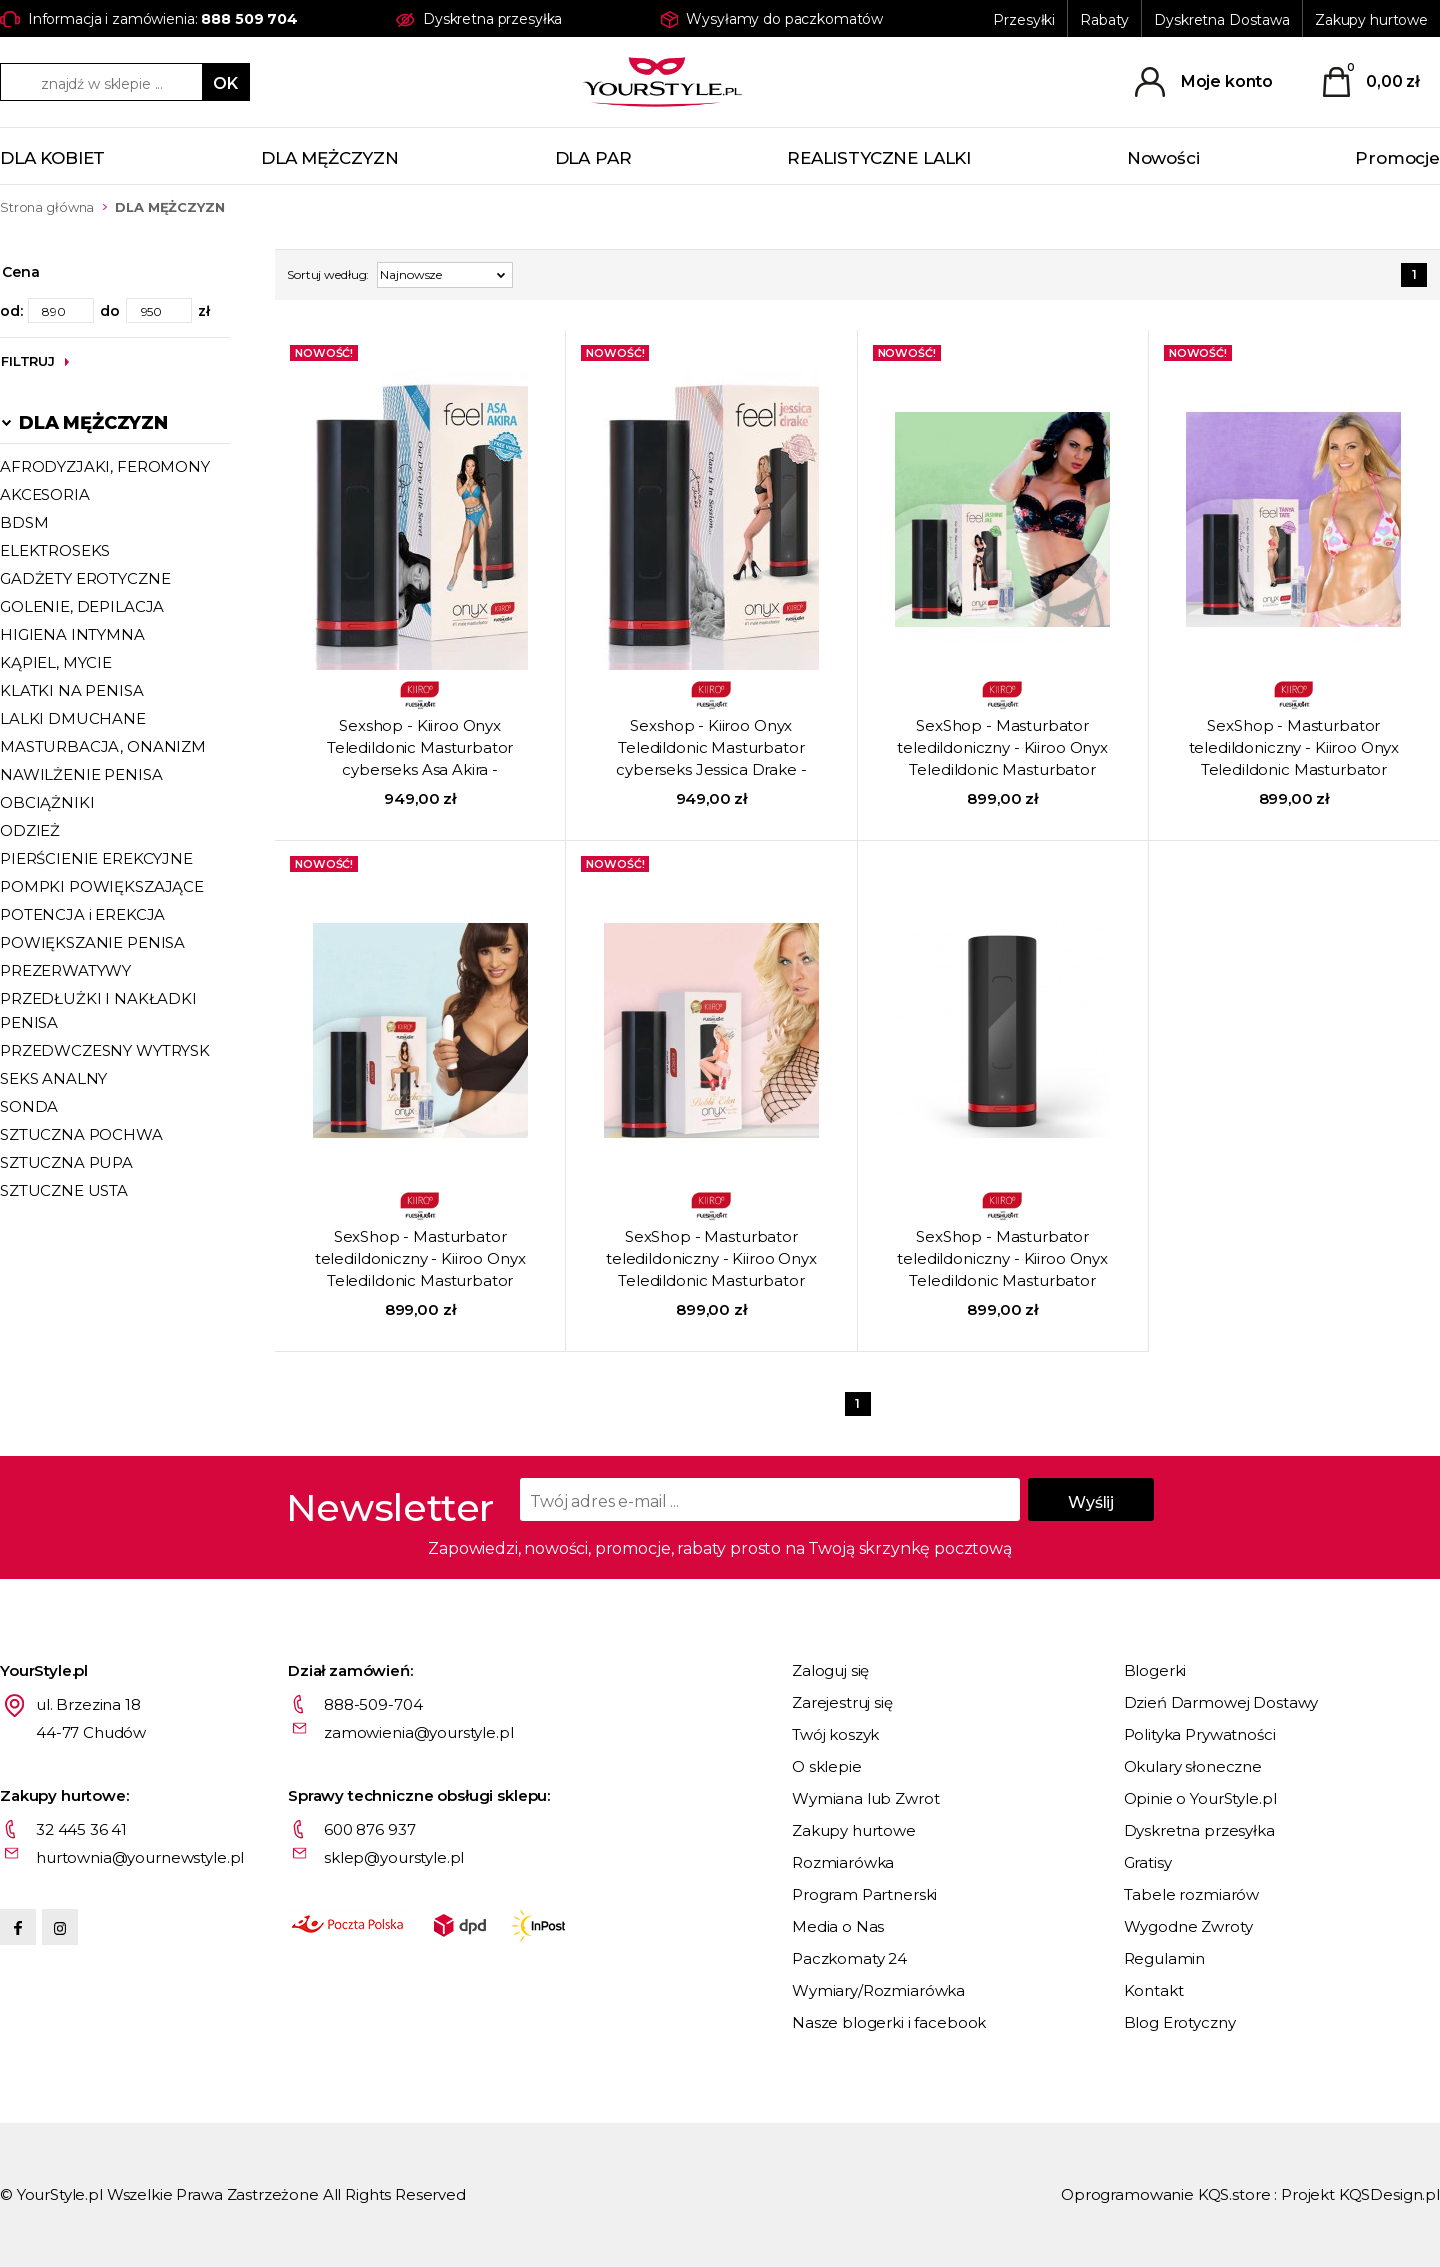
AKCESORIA (45, 494)
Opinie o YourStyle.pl (1200, 1798)
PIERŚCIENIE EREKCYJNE (96, 858)
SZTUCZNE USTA (64, 1190)
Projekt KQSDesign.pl (1360, 2194)
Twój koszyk (835, 1734)
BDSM (24, 522)
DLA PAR (593, 158)
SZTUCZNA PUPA (66, 1162)
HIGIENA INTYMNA (72, 634)
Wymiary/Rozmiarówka (878, 1990)
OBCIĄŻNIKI (47, 802)
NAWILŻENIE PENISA (81, 774)
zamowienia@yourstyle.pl (419, 1732)
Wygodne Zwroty (1188, 1926)
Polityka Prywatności (1200, 1734)
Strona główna (47, 207)
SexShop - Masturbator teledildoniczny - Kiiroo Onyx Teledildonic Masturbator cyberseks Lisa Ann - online (420, 1260)
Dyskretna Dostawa (1222, 20)
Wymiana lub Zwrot (865, 1798)
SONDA (29, 1106)
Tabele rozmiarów (1192, 1894)
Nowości (1163, 158)
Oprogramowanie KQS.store (1165, 2194)
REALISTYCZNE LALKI (879, 158)
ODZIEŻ (30, 830)
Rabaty (1104, 20)
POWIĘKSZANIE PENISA (92, 942)
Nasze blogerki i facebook (889, 2022)
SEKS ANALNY (53, 1078)
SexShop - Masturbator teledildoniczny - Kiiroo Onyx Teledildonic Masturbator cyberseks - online (1002, 1260)
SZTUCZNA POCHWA (81, 1134)
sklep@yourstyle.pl (394, 1857)
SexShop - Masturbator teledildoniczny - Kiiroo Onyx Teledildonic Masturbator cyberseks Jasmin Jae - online (1003, 749)
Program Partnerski (864, 1894)
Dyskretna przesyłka (1199, 1830)
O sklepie (827, 1766)
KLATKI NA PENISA (72, 690)
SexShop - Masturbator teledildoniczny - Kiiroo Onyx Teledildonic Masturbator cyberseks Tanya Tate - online (1294, 749)
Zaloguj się (830, 1670)
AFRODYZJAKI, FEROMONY (105, 466)
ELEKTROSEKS (55, 550)
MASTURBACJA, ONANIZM (103, 746)
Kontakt (1154, 1990)
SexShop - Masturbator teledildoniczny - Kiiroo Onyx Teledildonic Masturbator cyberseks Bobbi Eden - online (711, 1260)
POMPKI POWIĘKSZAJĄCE (102, 886)
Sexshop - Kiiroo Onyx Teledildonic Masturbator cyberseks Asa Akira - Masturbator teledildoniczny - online (420, 749)
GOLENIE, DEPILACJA (82, 606)
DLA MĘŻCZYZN (330, 158)
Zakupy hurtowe (1371, 20)
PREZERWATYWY (65, 970)
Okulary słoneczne (1193, 1766)
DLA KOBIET (52, 158)
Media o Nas (838, 1926)
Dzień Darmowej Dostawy (1221, 1702)
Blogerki (1155, 1670)
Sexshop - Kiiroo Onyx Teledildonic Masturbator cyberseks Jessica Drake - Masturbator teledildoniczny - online (712, 749)
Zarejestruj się (842, 1702)
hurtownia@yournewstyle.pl (140, 1857)
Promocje (1397, 158)
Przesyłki (1024, 20)
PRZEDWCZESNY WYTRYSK (105, 1050)
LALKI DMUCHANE (73, 718)
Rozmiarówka (843, 1862)
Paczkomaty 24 (849, 1958)
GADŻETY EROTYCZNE (85, 578)
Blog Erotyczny (1180, 2022)
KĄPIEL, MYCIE (56, 662)
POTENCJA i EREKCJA (82, 914)
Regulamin (1165, 1958)
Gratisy (1148, 1862)
